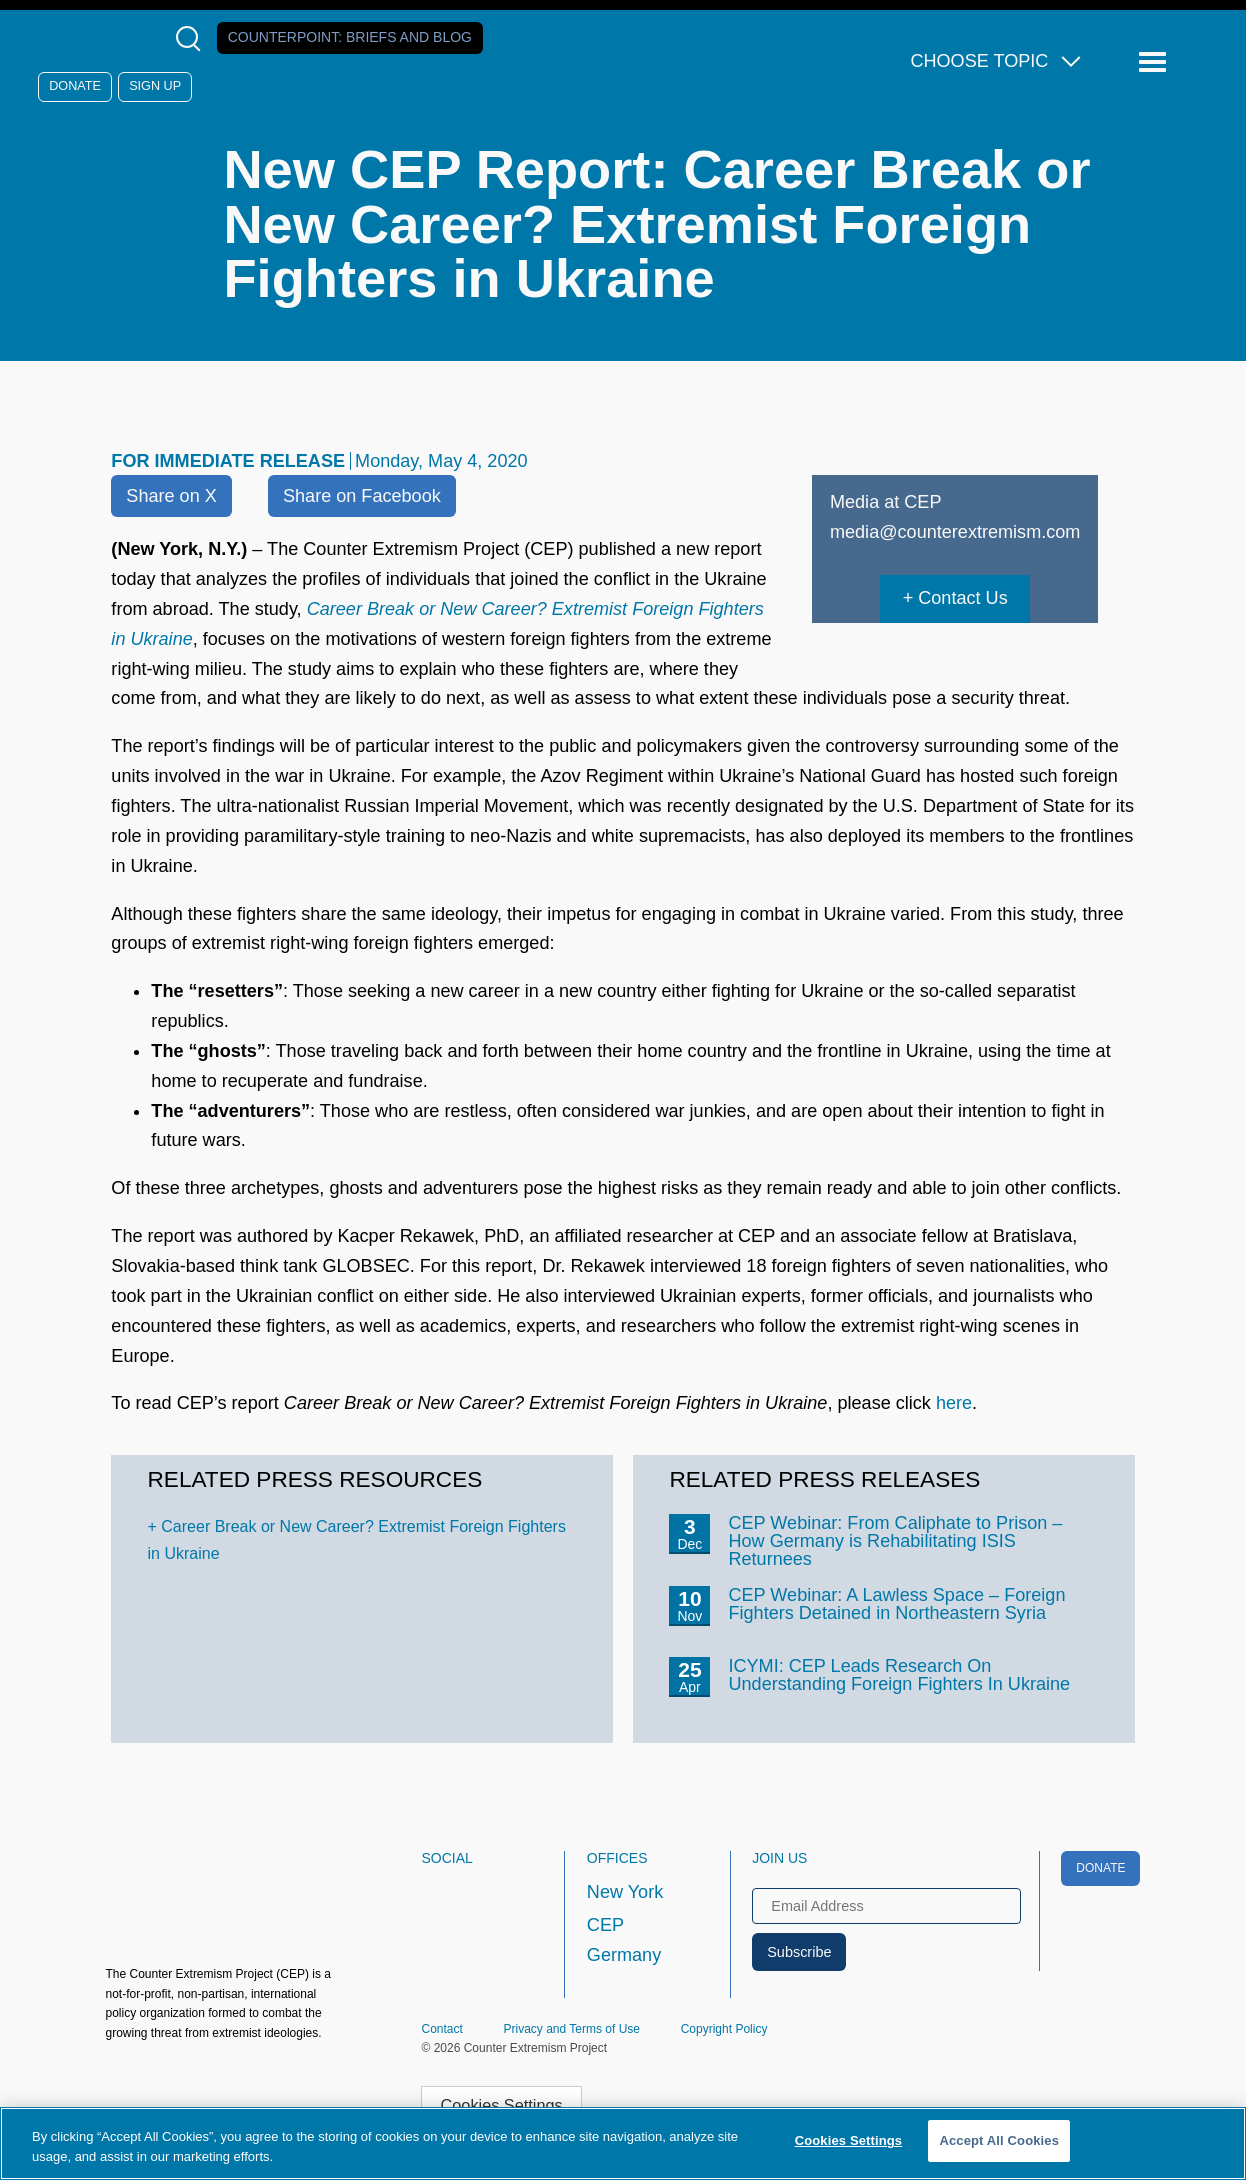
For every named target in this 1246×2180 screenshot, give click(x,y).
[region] (623, 2143)
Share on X (171, 496)
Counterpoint (350, 37)
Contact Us (962, 598)
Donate (75, 86)
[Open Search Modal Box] (192, 38)
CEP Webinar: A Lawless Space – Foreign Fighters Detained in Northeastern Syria (896, 1604)
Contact (441, 2029)
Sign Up (155, 86)
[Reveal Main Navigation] (1155, 62)
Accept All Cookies (999, 2140)
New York (625, 1892)
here (954, 1403)
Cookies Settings (502, 2105)
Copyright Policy (724, 2029)
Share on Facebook (362, 496)
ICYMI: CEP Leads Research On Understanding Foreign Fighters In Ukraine (899, 1675)
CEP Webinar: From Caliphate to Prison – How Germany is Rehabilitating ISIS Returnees (895, 1541)
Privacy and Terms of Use (572, 2029)
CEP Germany (624, 1940)
